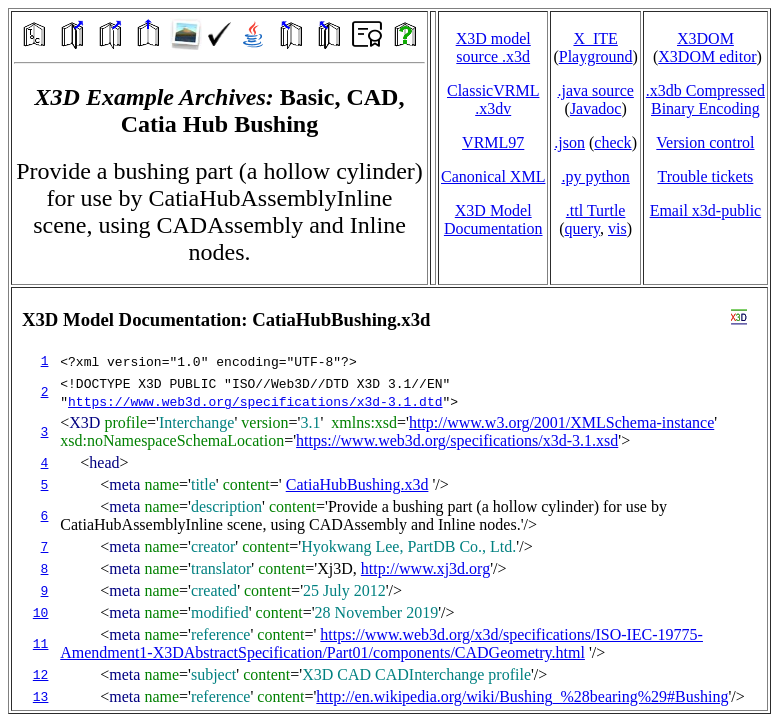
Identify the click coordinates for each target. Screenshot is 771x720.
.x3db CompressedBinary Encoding (705, 99)
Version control (705, 142)
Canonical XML (493, 176)
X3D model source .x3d (493, 47)
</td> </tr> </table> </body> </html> (389, 499)
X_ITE (595, 38)
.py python (595, 176)
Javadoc (596, 108)
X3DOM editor (707, 56)
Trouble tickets (705, 176)
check (612, 142)
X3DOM (705, 38)
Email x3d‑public (706, 210)
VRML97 (493, 142)
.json (569, 142)
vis (617, 228)
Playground (596, 56)
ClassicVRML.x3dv (493, 99)
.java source (595, 90)
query (582, 228)
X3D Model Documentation (493, 219)
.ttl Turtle (596, 210)
